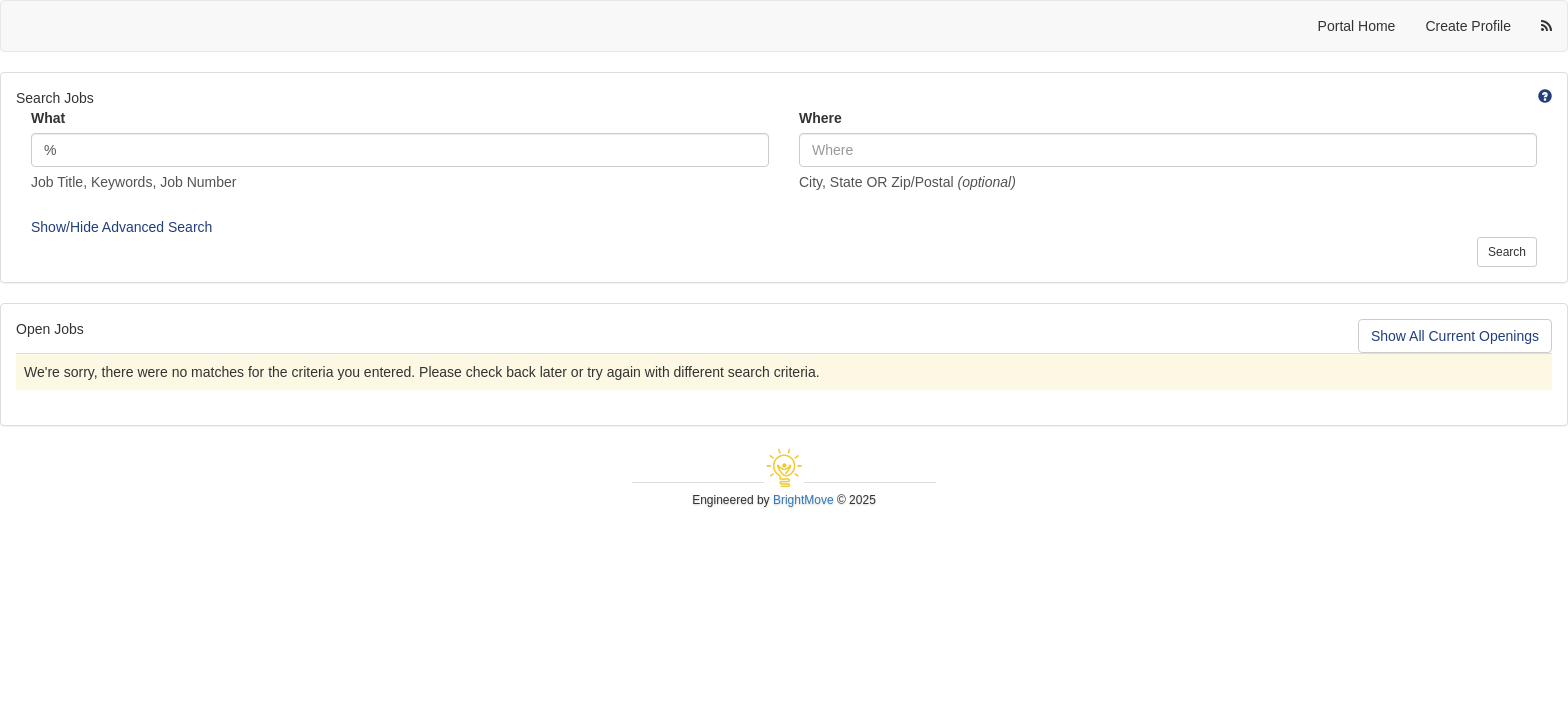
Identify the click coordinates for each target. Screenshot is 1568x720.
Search (1507, 252)
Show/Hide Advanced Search (121, 227)
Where (820, 118)
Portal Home (1357, 26)
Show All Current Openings (1455, 336)
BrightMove (803, 500)
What (48, 118)
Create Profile (1468, 26)
